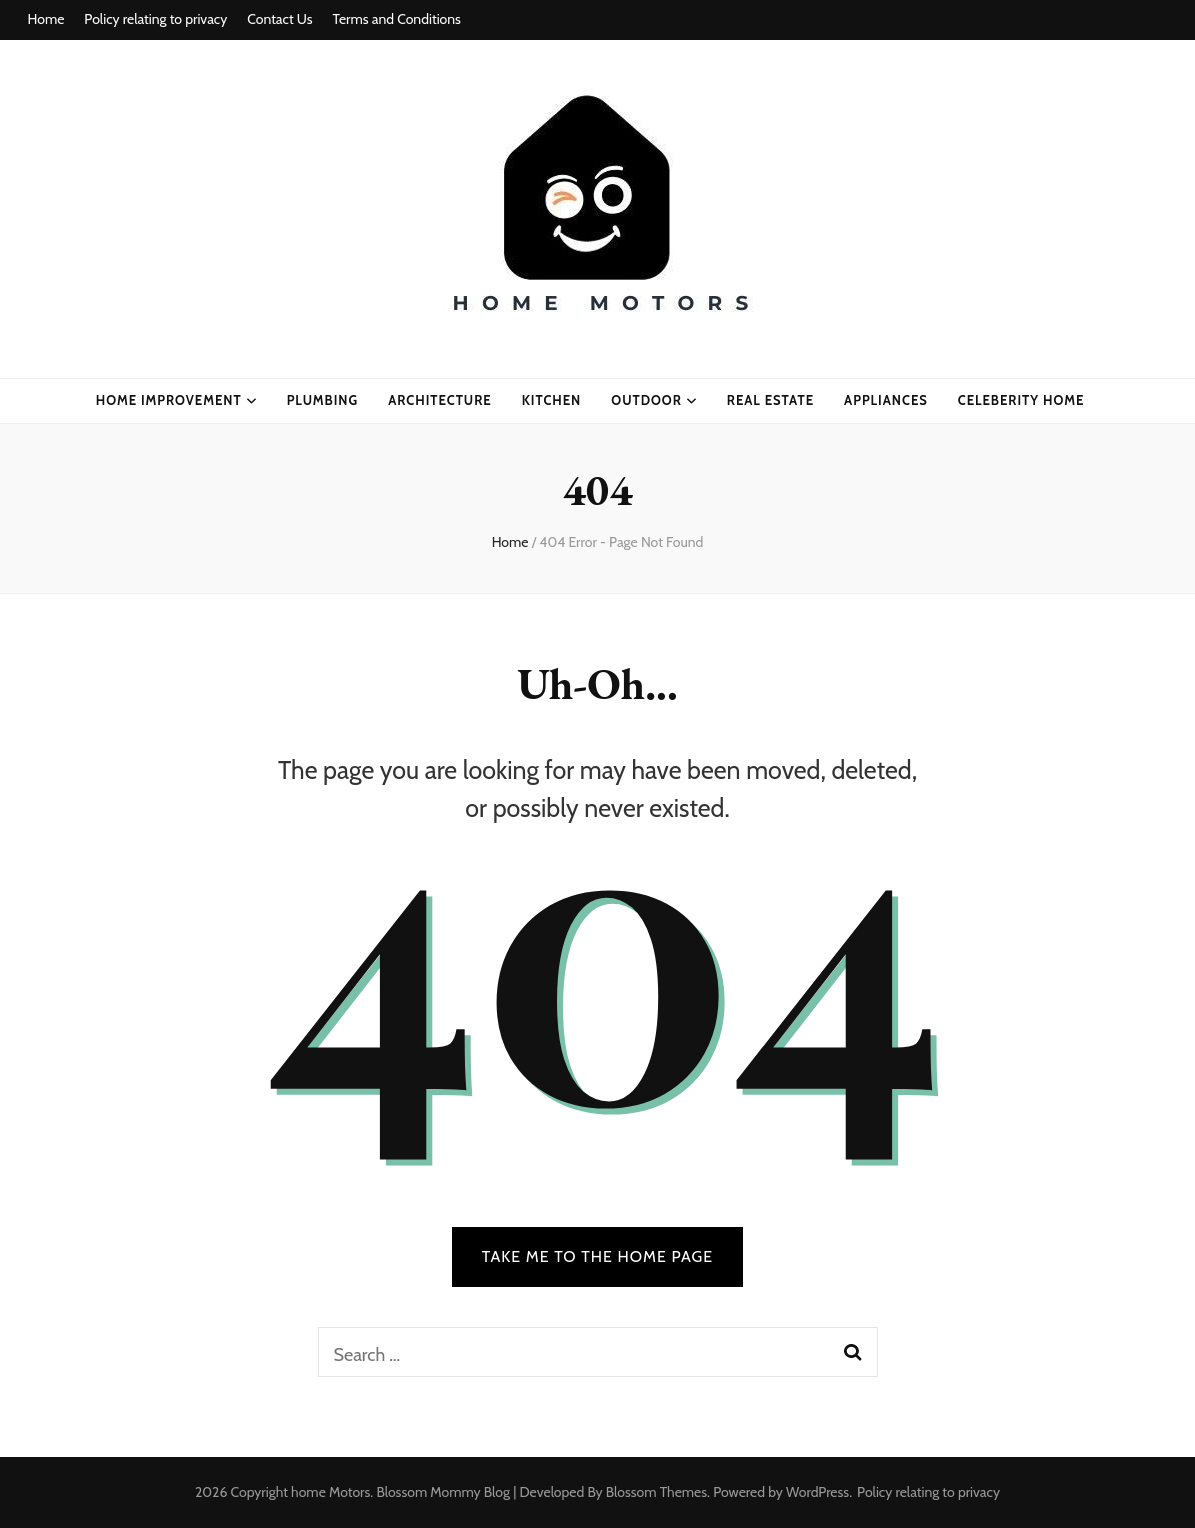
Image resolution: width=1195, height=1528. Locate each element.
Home (46, 19)
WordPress (817, 1492)
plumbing (323, 400)
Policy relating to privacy (155, 19)
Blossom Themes (656, 1492)
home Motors (330, 1492)
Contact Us (279, 19)
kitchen (552, 400)
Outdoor (646, 400)
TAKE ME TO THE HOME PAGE (598, 1256)
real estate (770, 400)
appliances (886, 400)
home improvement (169, 400)
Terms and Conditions (397, 19)
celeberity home (1021, 400)
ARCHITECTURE (439, 400)
